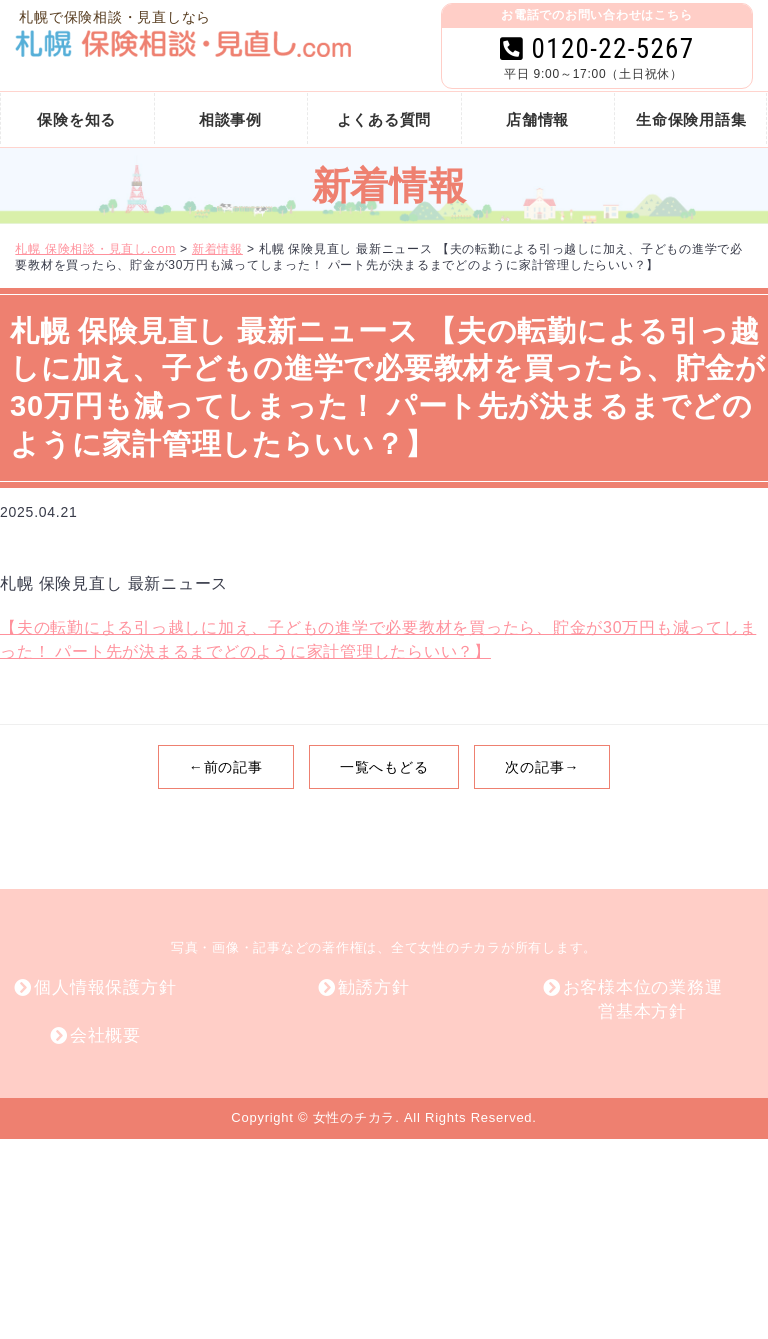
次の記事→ (542, 767)
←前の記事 (226, 767)
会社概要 (105, 1035)
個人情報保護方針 (105, 987)
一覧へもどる (384, 767)
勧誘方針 (373, 987)
